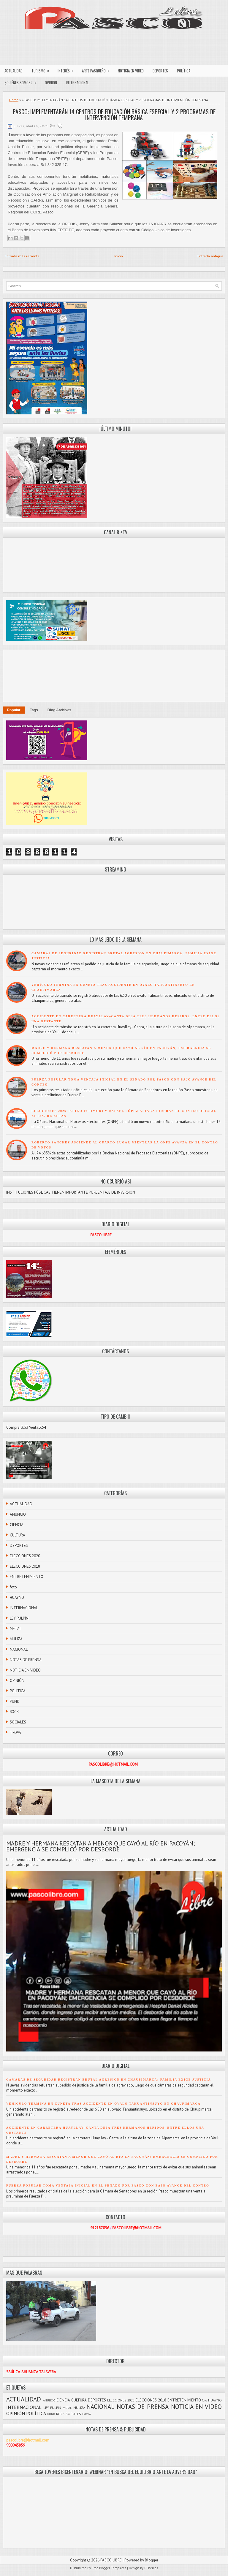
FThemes (151, 2568)
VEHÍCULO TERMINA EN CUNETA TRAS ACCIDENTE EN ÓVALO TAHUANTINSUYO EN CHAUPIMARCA (103, 2103)
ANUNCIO (18, 1514)
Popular (13, 710)
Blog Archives (59, 710)
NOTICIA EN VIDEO (131, 71)
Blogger (151, 2560)
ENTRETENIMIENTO (26, 1576)
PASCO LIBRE (111, 2560)
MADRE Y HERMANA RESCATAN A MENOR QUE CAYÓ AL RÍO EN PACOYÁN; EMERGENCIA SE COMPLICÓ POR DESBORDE (100, 1846)
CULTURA (17, 1535)
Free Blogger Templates (109, 2568)
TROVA (15, 1732)
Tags (34, 710)
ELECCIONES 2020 (25, 1555)
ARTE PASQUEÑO (97, 69)
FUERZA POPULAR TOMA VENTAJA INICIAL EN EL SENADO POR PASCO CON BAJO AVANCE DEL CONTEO (107, 2185)
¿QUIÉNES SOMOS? (22, 81)
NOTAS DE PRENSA (26, 1659)
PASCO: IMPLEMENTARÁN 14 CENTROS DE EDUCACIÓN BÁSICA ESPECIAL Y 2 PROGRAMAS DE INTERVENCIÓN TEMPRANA (114, 115)
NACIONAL (19, 1649)
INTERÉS (67, 69)
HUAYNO (17, 1597)
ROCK (14, 1711)
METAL (15, 1628)
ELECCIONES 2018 (25, 1566)
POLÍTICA (183, 71)
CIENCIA (16, 1524)
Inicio (118, 256)
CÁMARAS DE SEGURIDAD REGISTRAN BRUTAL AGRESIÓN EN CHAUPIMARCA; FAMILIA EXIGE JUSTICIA (108, 2079)
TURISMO (42, 69)
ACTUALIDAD (13, 71)
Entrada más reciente (22, 256)
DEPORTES (160, 71)
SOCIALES (18, 1722)
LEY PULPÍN (19, 1618)
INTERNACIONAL (77, 82)
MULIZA (16, 1639)
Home (13, 100)
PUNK (14, 1701)
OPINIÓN (51, 82)
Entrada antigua (210, 256)
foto (13, 1587)
